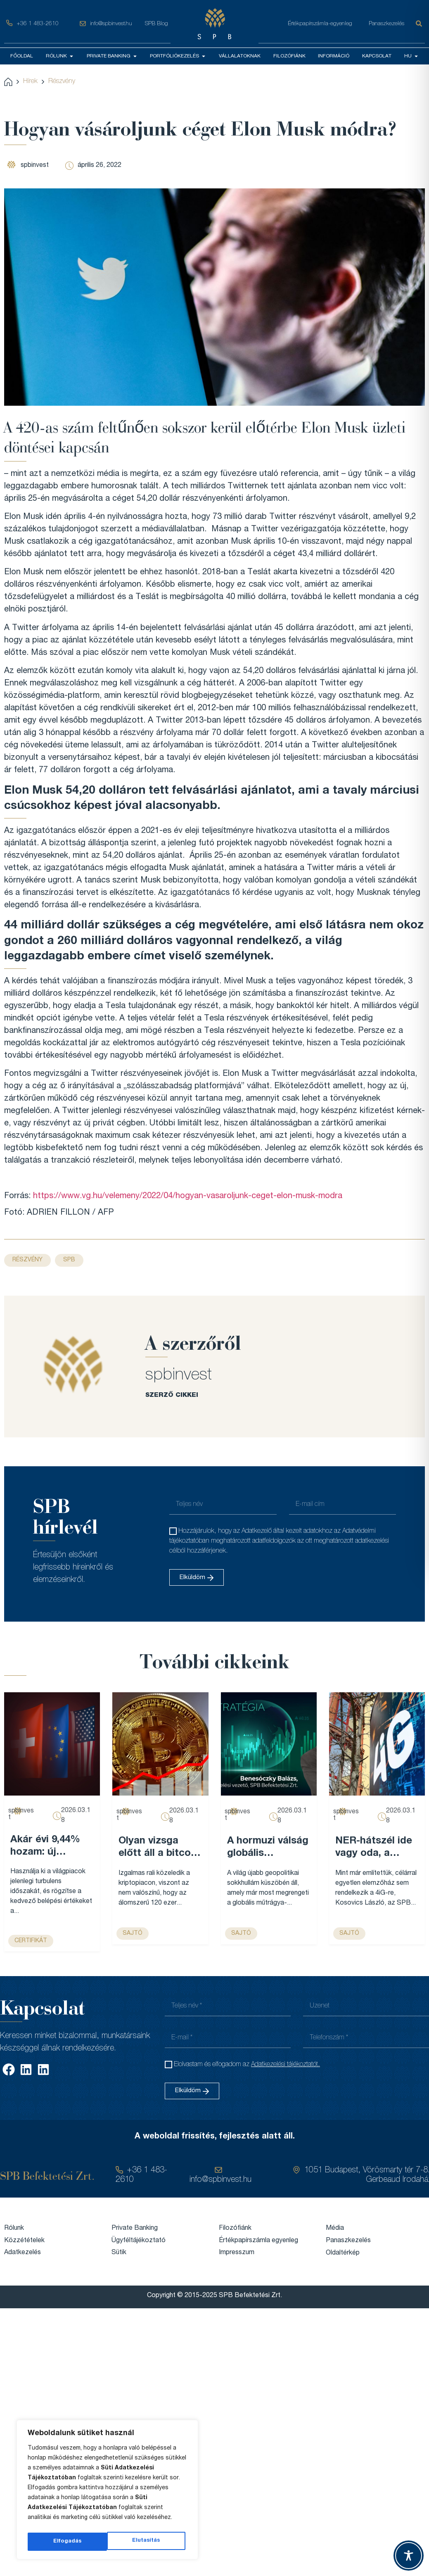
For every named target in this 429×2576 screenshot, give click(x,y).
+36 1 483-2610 (38, 24)
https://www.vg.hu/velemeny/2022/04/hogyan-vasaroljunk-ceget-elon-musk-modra (187, 1196)
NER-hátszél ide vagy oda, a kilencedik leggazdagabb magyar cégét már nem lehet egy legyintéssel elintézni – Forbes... (373, 1848)
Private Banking (134, 2228)
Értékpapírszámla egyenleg (258, 2240)
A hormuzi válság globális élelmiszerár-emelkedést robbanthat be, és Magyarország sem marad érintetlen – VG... (268, 1848)
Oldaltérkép (343, 2253)
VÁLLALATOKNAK (240, 55)
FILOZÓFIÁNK (289, 55)
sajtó (132, 1933)
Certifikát (30, 1940)
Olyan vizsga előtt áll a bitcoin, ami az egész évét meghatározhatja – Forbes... (160, 1848)
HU (411, 56)
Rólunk (14, 2228)
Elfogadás (148, 2542)
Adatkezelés (22, 2252)
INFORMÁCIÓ (333, 55)
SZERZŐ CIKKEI (171, 1395)
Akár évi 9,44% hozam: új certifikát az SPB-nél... (45, 1846)
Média (335, 2228)
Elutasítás (67, 2542)
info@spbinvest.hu (111, 24)
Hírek (30, 81)
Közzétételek (24, 2240)
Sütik (118, 2252)
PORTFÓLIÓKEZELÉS (178, 56)
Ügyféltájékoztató (138, 2240)
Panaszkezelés (386, 24)
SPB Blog (156, 24)
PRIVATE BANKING (112, 56)
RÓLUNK (60, 56)
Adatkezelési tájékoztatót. (285, 2064)
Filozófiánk (235, 2228)
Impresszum (236, 2252)
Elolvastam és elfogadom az (247, 2064)
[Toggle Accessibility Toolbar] (408, 2555)
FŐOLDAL (21, 55)
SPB (69, 1260)
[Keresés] (420, 23)
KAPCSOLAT (376, 55)
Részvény (61, 81)
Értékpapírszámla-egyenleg (320, 24)
